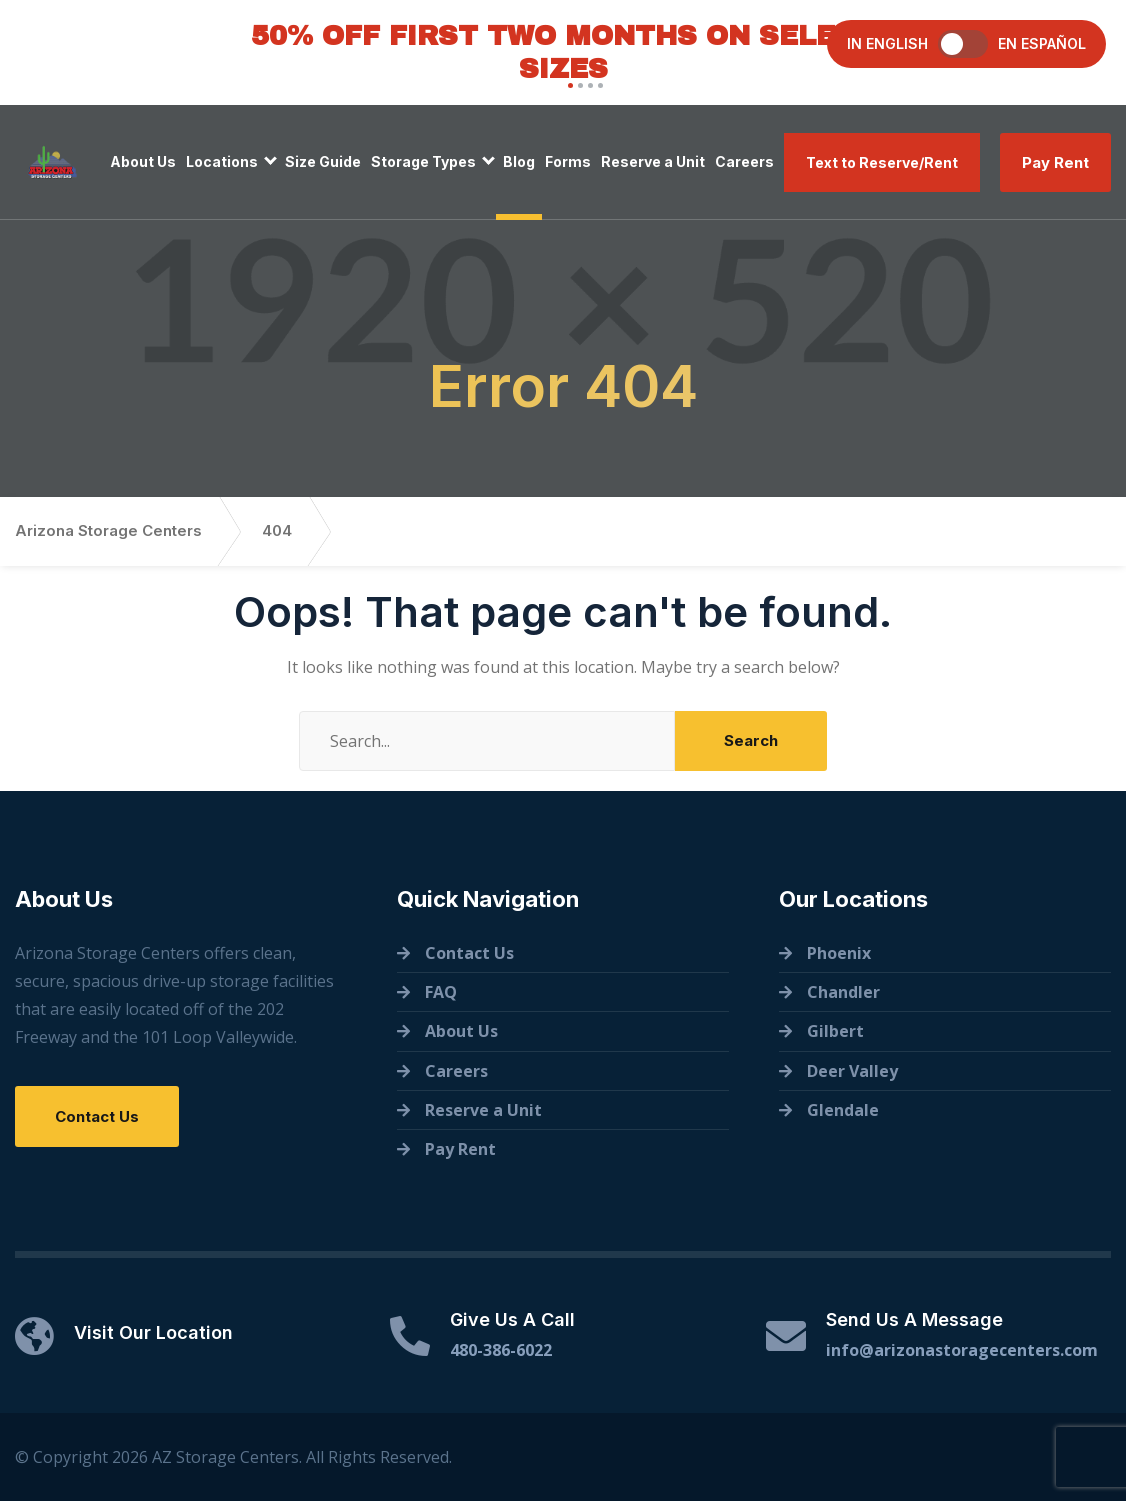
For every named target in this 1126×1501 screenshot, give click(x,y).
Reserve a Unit (653, 161)
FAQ (441, 992)
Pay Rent (1055, 162)
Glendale (843, 1110)
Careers (744, 161)
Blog (519, 161)
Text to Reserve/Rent (882, 162)
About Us (143, 161)
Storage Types (423, 161)
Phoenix (839, 953)
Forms (568, 161)
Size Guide (323, 161)
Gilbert (835, 1031)
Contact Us (97, 1116)
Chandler (843, 992)
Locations (222, 161)
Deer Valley (852, 1071)
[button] (568, 85)
